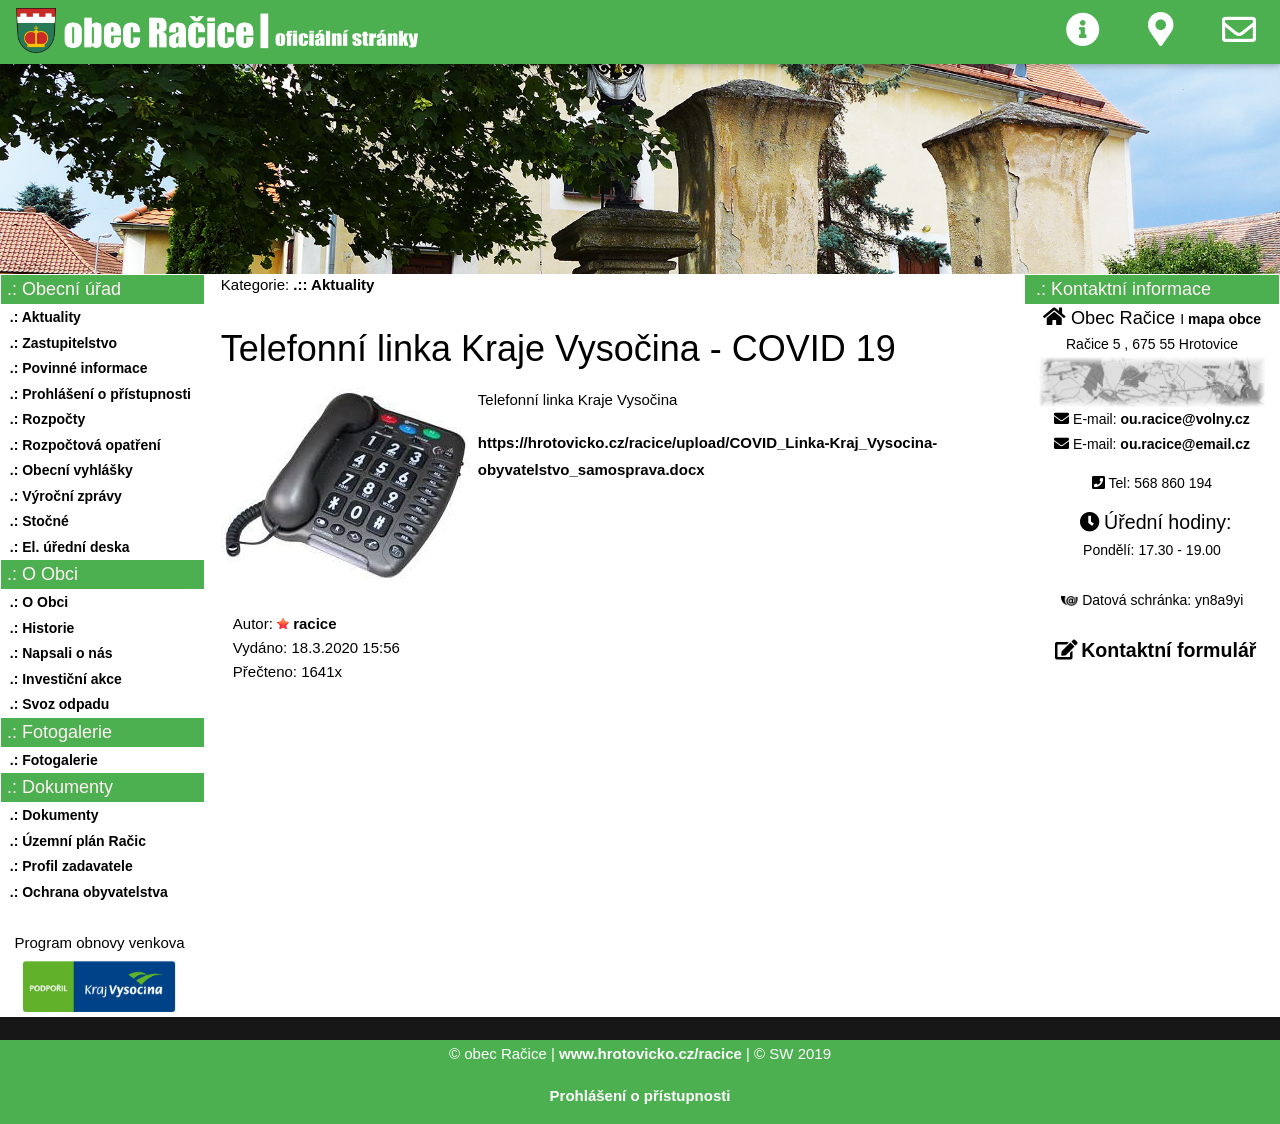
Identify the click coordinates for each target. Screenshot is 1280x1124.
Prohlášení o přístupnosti (640, 1095)
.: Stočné (35, 521)
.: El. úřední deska (66, 547)
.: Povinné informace (74, 368)
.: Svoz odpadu (55, 704)
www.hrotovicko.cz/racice (650, 1053)
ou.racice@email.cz (1185, 444)
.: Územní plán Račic (74, 841)
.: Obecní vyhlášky (67, 470)
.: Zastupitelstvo (59, 343)
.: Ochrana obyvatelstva (85, 892)
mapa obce (1224, 319)
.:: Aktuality (333, 284)
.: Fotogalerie (50, 760)
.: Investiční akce (62, 679)
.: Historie (38, 628)
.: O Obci (35, 602)
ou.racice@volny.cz (1185, 419)
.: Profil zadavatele (67, 866)
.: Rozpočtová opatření (81, 445)
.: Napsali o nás (57, 653)
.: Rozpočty (43, 419)
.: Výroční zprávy (62, 496)
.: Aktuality (41, 317)
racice (314, 623)
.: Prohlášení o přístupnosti (96, 394)
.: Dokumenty (50, 815)
